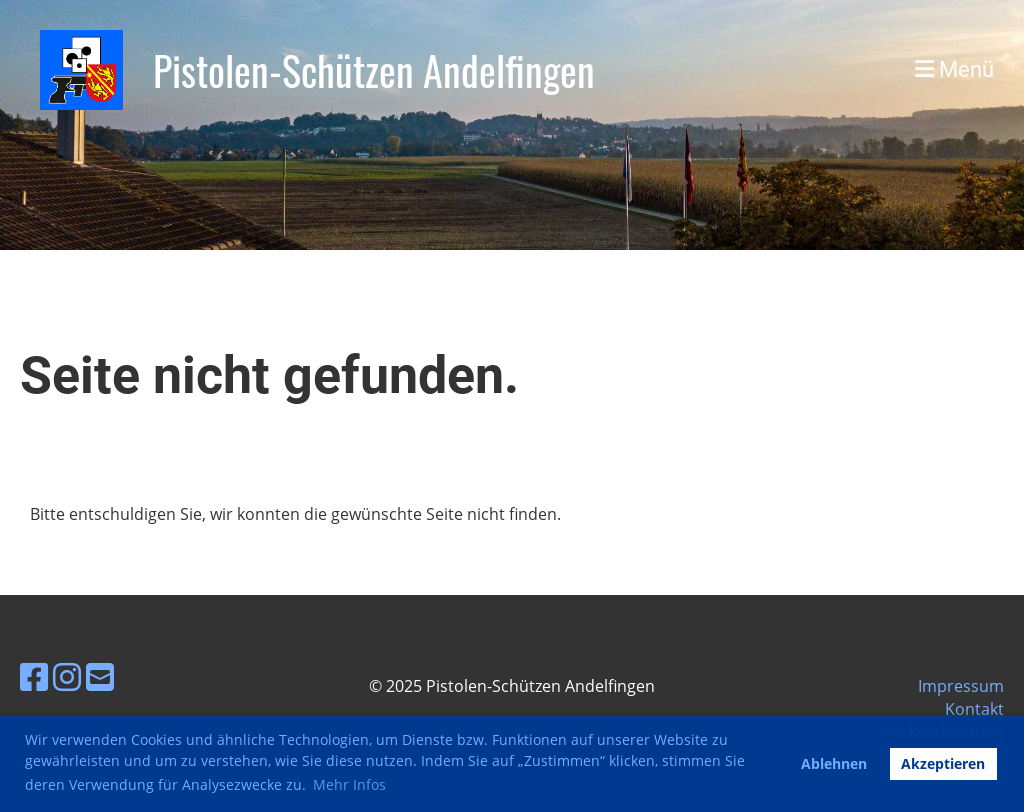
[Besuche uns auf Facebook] (34, 676)
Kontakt (974, 709)
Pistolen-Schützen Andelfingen (374, 70)
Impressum (961, 686)
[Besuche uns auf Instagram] (67, 676)
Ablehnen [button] (834, 763)
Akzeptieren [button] (943, 763)
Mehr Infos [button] (349, 784)
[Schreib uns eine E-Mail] (100, 676)
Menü (954, 69)
